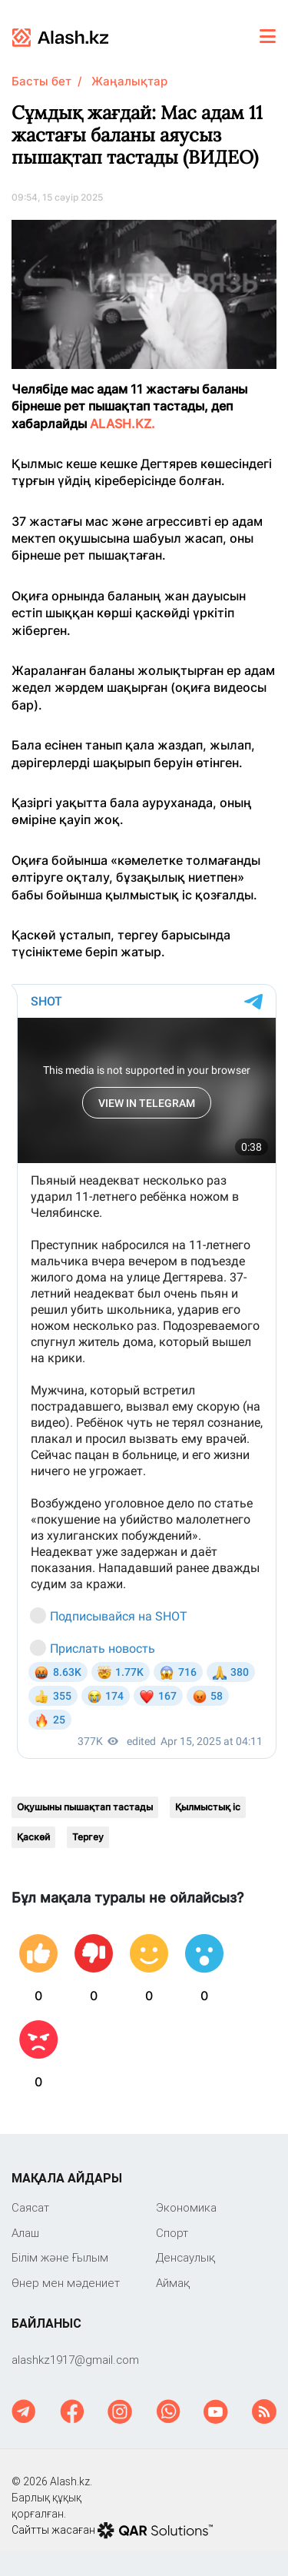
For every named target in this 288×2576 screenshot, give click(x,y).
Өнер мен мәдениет (66, 2282)
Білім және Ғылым (60, 2257)
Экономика (186, 2207)
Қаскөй (33, 1837)
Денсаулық (185, 2257)
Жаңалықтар (129, 81)
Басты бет (41, 81)
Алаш (25, 2232)
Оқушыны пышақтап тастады (85, 1807)
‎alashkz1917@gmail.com (75, 2359)
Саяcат (30, 2207)
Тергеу (88, 1837)
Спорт (172, 2232)
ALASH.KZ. (122, 423)
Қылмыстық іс (207, 1807)
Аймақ (173, 2282)
